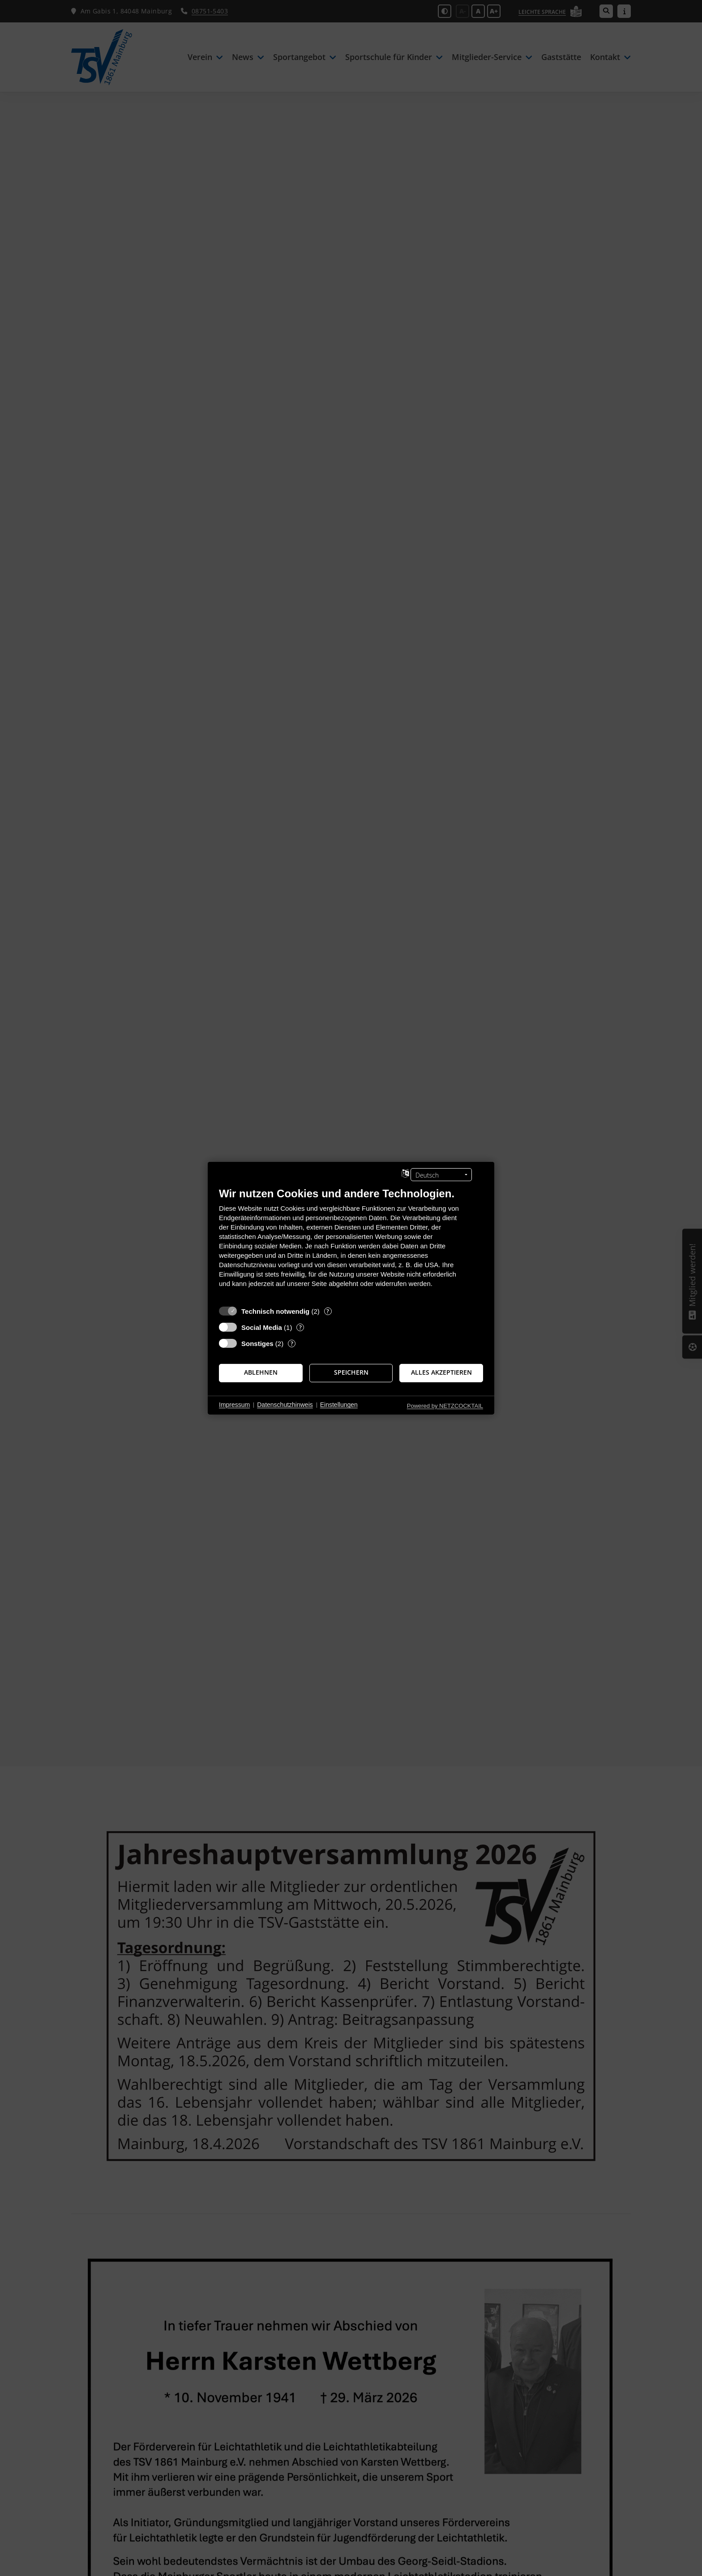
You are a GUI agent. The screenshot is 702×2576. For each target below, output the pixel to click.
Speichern (351, 1372)
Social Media (261, 1327)
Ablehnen (261, 1372)
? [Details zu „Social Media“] (300, 1327)
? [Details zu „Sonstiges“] (292, 1343)
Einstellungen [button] (339, 1404)
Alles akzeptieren (441, 1372)
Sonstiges (257, 1343)
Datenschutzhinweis (285, 1404)
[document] (351, 1243)
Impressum (234, 1404)
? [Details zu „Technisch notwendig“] (327, 1311)
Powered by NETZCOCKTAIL (445, 1405)
